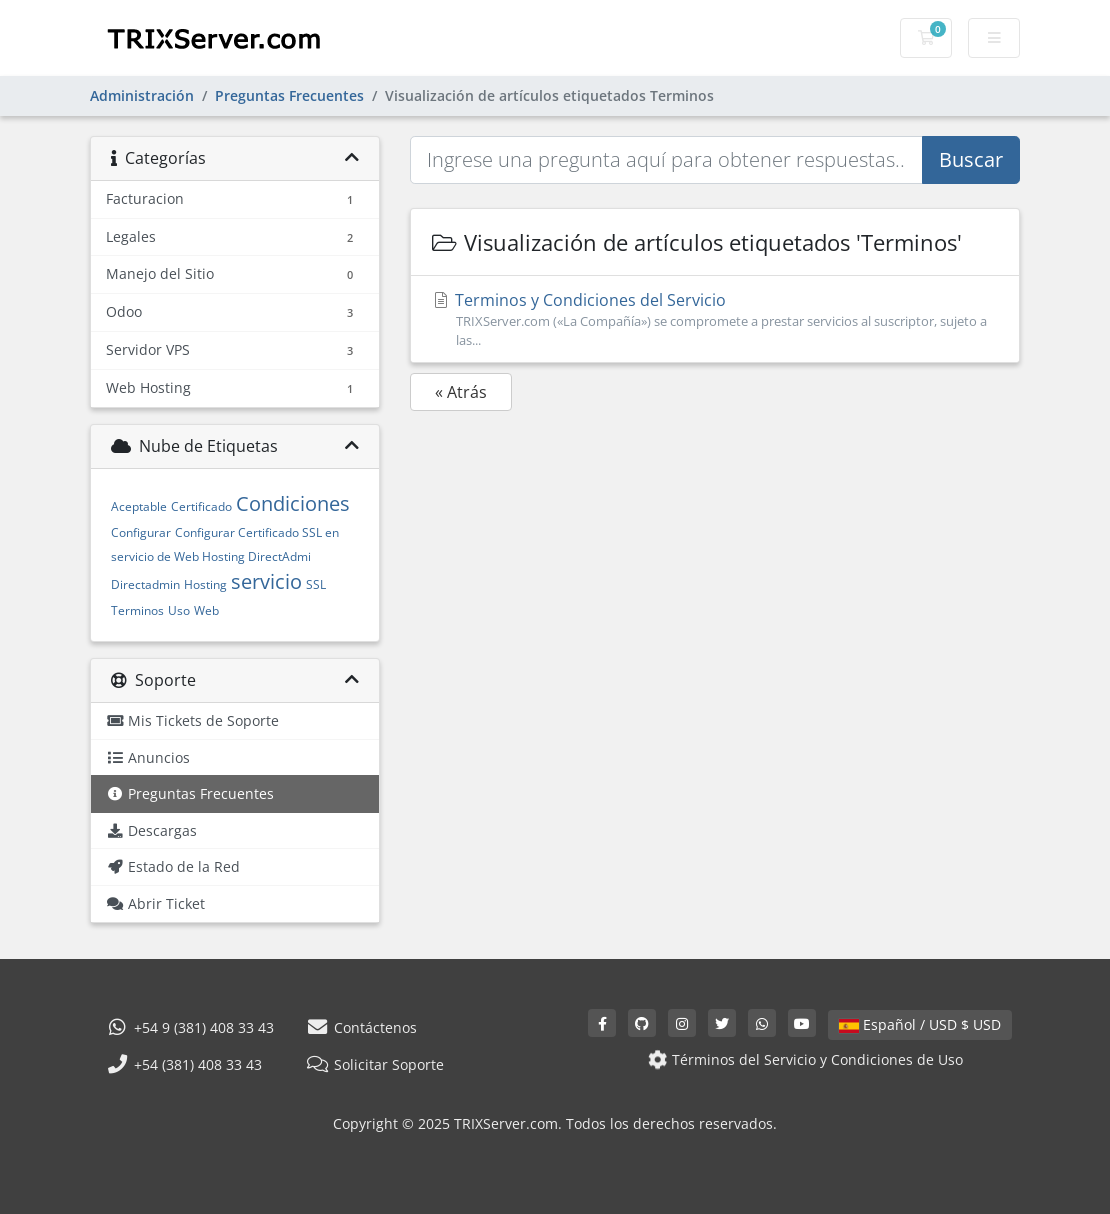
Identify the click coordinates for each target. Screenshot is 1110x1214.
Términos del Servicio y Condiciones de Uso (803, 1059)
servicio (266, 581)
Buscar (971, 159)
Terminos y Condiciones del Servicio (715, 319)
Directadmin (145, 584)
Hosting (205, 584)
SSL (316, 584)
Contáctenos (361, 1027)
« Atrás (461, 392)
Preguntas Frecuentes (289, 95)
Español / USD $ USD (920, 1024)
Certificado (201, 506)
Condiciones (293, 503)
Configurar (141, 532)
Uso (179, 610)
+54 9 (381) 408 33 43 (190, 1027)
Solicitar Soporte (375, 1064)
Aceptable (139, 506)
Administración (142, 95)
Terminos (137, 610)
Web (206, 610)
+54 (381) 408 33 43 (184, 1064)
